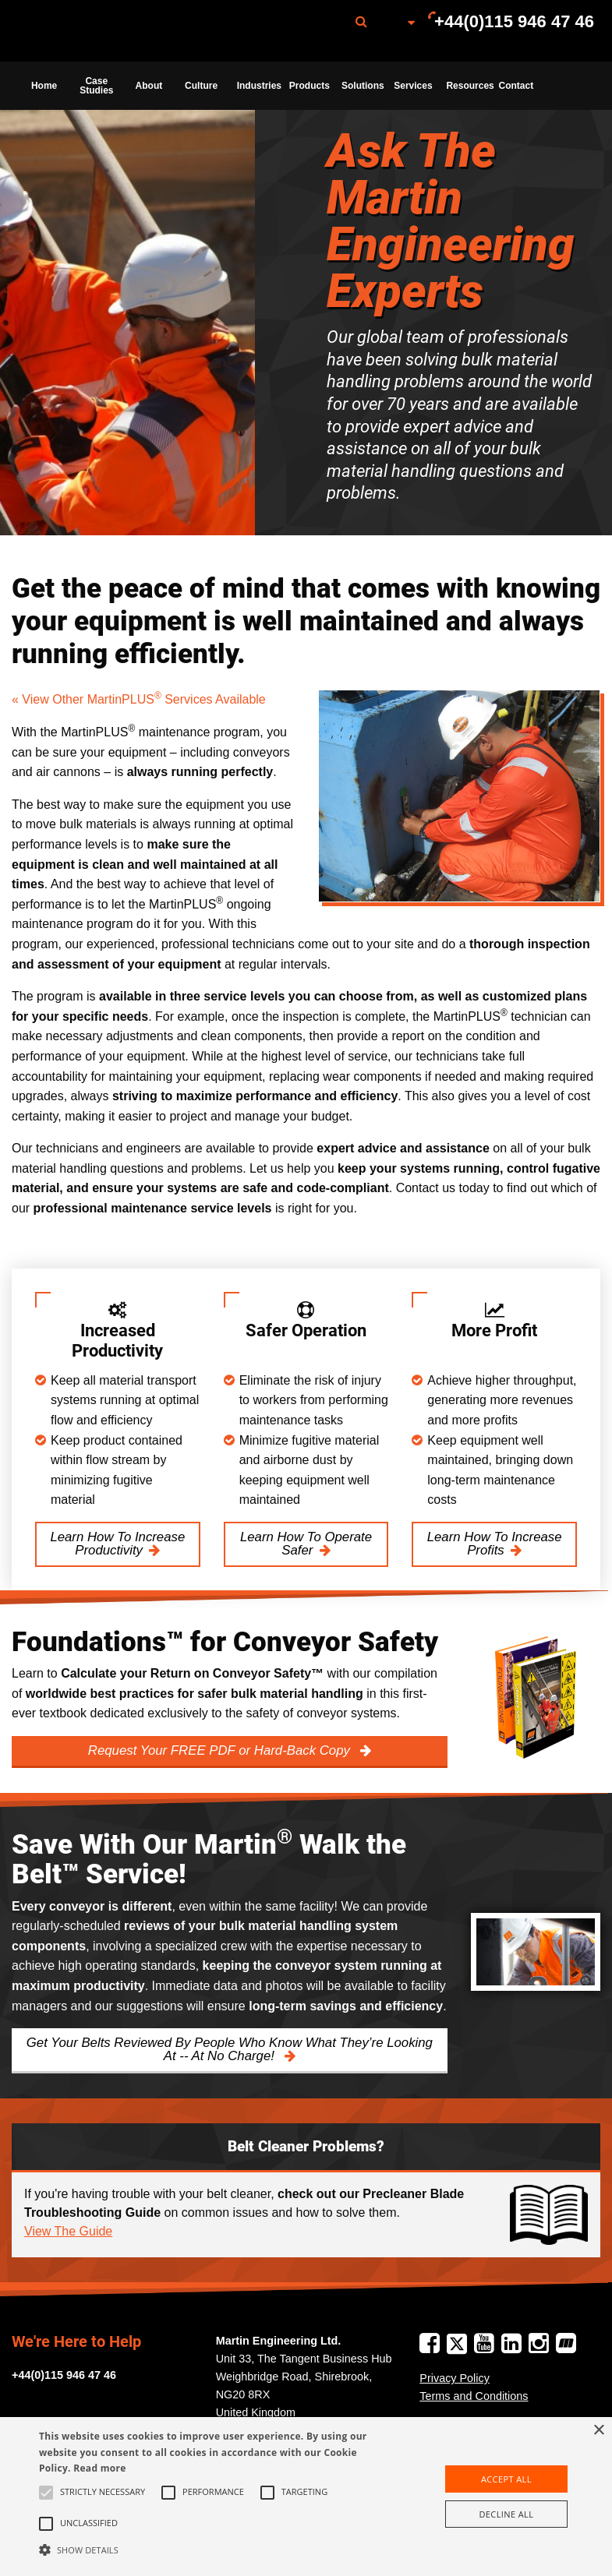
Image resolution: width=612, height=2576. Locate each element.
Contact (516, 85)
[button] (212, 2549)
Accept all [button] (506, 2479)
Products (309, 85)
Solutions (362, 85)
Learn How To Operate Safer (306, 1544)
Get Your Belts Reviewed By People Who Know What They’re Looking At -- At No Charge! (230, 2049)
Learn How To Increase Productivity (117, 1544)
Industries (258, 85)
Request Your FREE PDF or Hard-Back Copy (221, 1750)
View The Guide (68, 2231)
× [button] (598, 2431)
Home (44, 85)
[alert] (306, 2496)
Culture (201, 85)
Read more (99, 2468)
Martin (95, 31)
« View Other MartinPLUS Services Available (139, 699)
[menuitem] (96, 30)
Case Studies (96, 86)
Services (413, 85)
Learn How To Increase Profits (494, 1544)
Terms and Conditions (473, 2396)
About (149, 85)
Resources (467, 85)
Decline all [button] (506, 2514)
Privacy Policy (454, 2378)
